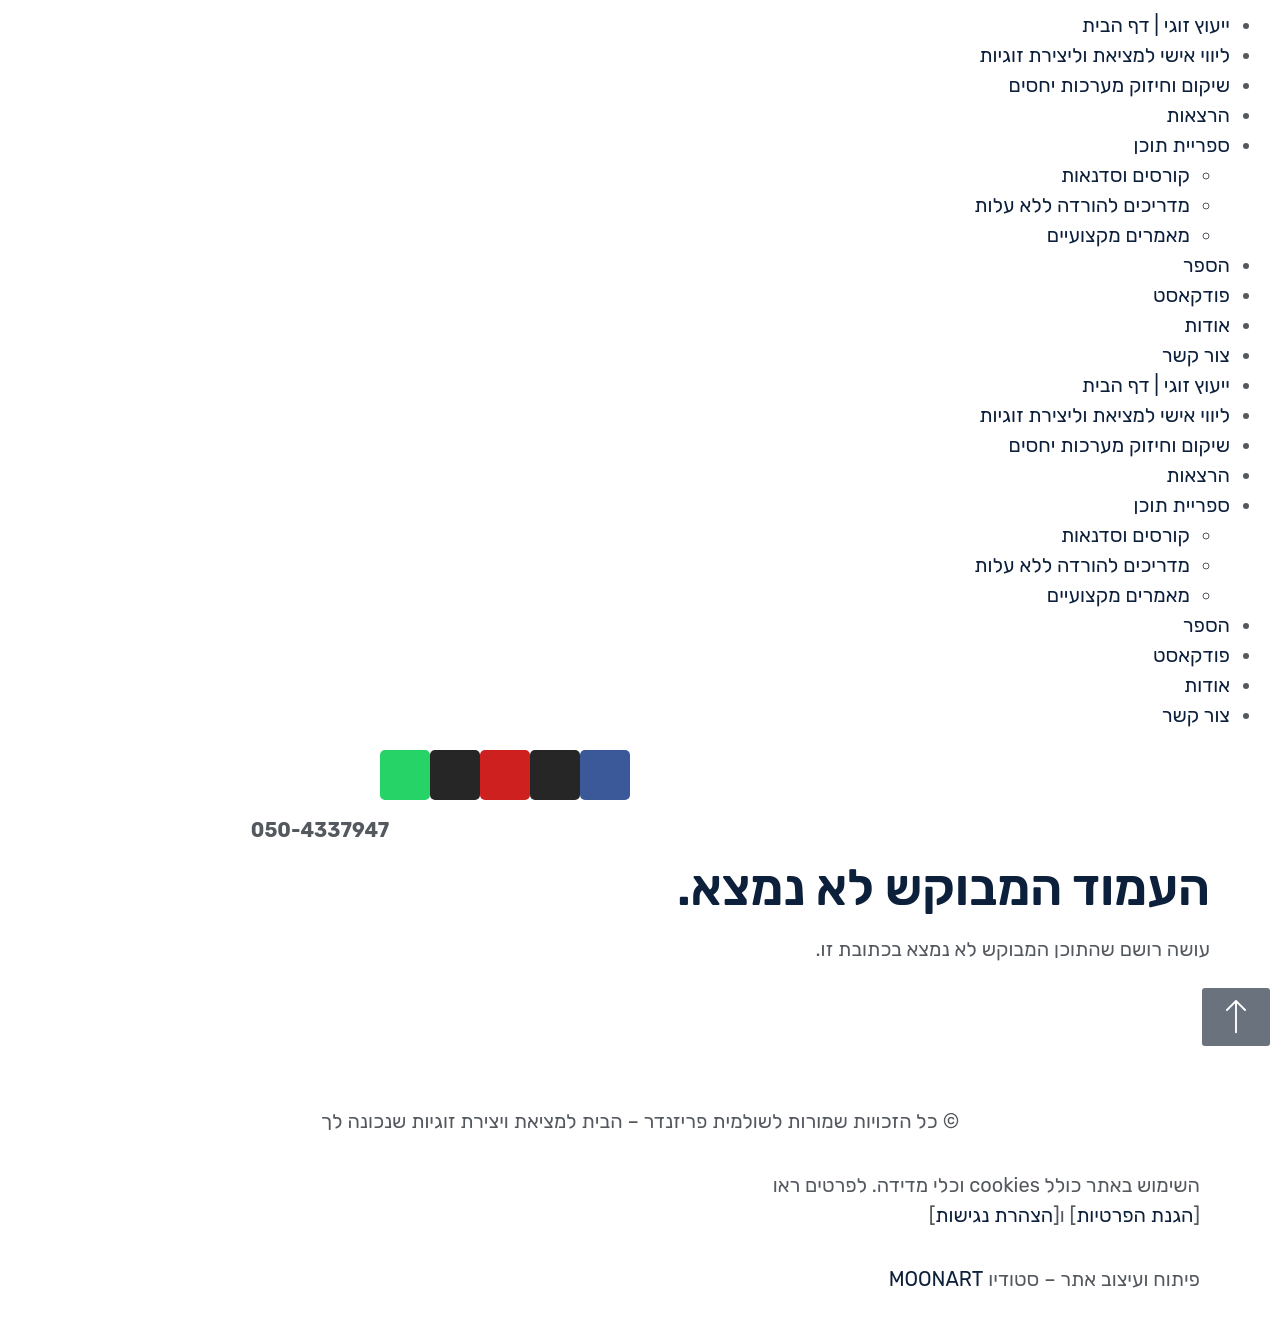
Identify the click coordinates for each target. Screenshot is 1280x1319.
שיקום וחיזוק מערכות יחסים (1119, 85)
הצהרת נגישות (994, 1215)
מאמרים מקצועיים (1118, 235)
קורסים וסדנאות (1125, 175)
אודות (1207, 325)
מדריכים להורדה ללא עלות (1082, 205)
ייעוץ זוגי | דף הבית (1156, 25)
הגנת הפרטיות (1134, 1215)
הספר (1206, 265)
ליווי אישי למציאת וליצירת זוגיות (1104, 55)
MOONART (936, 1279)
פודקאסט (1191, 295)
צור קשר (1196, 355)
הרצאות (1198, 115)
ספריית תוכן (1181, 145)
